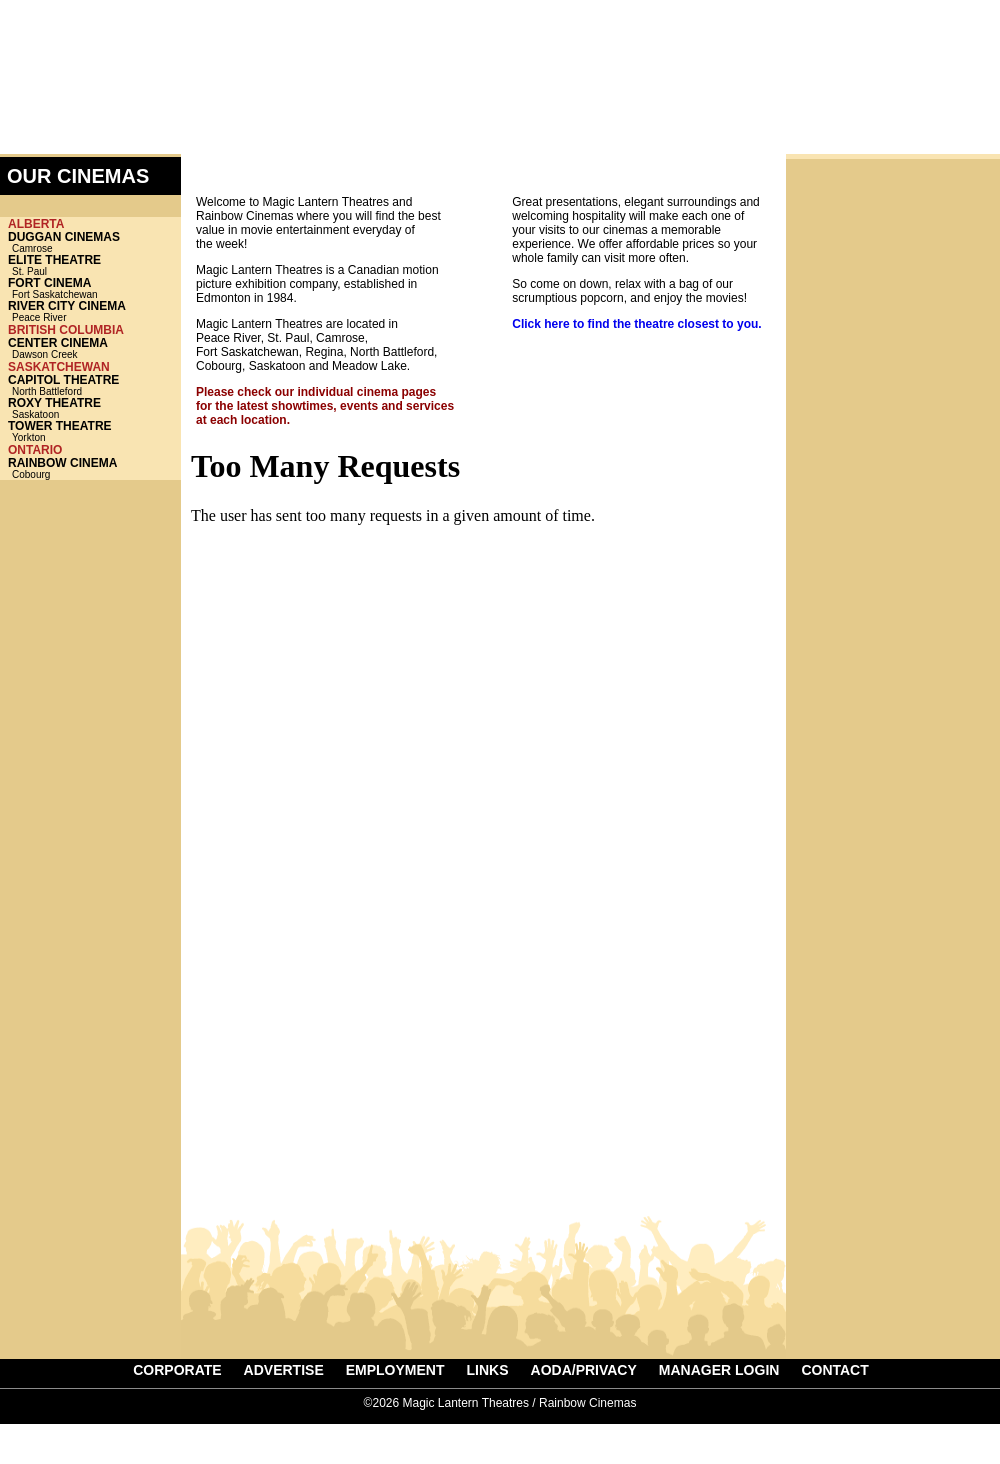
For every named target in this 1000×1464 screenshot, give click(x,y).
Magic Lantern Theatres (168, 64)
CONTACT (834, 1370)
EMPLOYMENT (395, 1370)
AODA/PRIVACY (584, 1370)
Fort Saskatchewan (90, 288)
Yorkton (90, 431)
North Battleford (90, 385)
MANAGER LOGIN (719, 1370)
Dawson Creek (90, 348)
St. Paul (90, 265)
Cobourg (90, 468)
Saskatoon (90, 408)
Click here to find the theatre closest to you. (636, 324)
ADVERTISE (906, 76)
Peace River (90, 311)
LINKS (488, 1370)
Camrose (90, 242)
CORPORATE (177, 1370)
